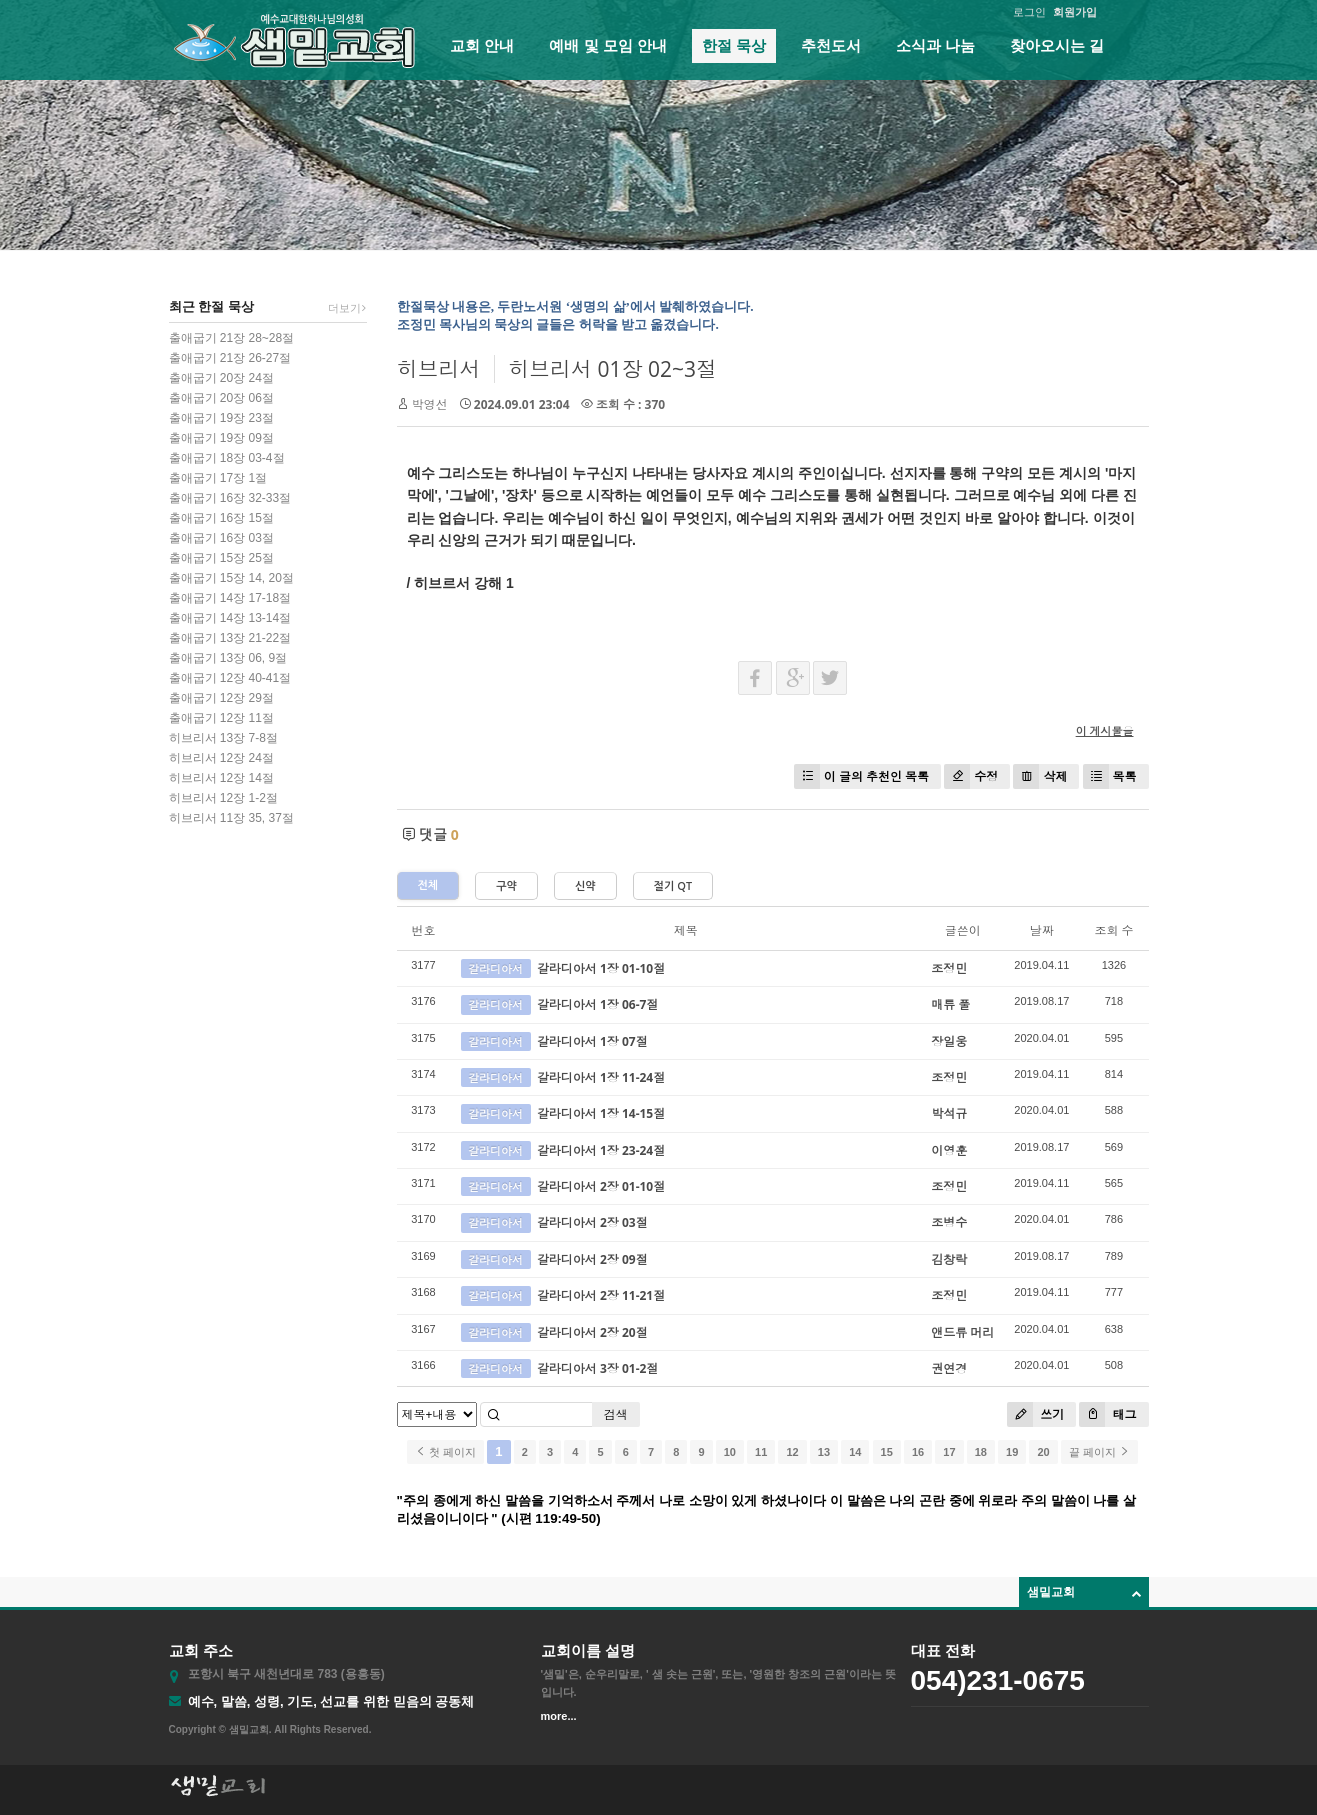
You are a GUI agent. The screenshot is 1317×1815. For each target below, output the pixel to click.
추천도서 (831, 45)
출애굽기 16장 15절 (221, 518)
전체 (428, 885)
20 (1043, 1452)
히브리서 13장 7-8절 (223, 738)
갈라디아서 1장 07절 (592, 1041)
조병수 (949, 1222)
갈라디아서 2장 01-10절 (601, 1186)
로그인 (1029, 12)
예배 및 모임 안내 (608, 45)
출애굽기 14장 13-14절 (230, 618)
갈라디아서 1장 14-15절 (601, 1113)
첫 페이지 (445, 1452)
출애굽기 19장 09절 (221, 438)
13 (824, 1452)
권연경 (949, 1368)
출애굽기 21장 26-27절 (230, 358)
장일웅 (949, 1041)
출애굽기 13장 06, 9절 (228, 658)
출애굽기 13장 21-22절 (230, 638)
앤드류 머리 (962, 1332)
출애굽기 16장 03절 (221, 538)
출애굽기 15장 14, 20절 (231, 578)
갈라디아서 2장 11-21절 (601, 1295)
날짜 (1042, 930)
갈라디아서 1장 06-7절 (598, 1004)
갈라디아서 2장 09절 (592, 1259)
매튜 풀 (950, 1004)
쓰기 (1035, 1414)
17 (949, 1452)
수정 (971, 776)
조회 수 (1113, 930)
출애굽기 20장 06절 (221, 398)
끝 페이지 (1099, 1452)
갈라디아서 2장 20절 (592, 1332)
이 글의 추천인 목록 (861, 776)
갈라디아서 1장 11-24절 (601, 1077)
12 (792, 1452)
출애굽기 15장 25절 (221, 558)
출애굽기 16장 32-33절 (230, 498)
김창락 (949, 1259)
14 (855, 1452)
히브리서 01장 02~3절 (612, 369)
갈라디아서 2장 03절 (592, 1222)
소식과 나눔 (935, 45)
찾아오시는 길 (1057, 45)
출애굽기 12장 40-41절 (230, 678)
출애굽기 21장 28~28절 (232, 338)
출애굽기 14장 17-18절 (230, 598)
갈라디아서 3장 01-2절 (598, 1368)
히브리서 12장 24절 (221, 758)
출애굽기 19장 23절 (221, 418)
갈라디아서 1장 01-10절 (601, 968)
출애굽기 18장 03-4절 (227, 458)
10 (730, 1452)
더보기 (347, 308)
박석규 (949, 1113)
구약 (506, 886)
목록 (1110, 776)
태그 (1107, 1414)
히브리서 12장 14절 (221, 778)
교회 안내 (482, 45)
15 (887, 1452)
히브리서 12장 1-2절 (223, 798)
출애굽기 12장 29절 (221, 698)
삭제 (1040, 776)
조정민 (949, 968)
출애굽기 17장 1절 (218, 478)
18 (981, 1452)
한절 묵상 (734, 45)
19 (1012, 1452)
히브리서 (439, 369)
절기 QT (673, 886)
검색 (616, 1414)
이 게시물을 (1105, 730)
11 (761, 1452)
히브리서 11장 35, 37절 (231, 818)
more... (559, 1716)
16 (918, 1452)
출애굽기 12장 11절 (221, 718)
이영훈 (949, 1150)
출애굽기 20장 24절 (221, 378)
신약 (585, 886)
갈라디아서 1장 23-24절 (601, 1150)
